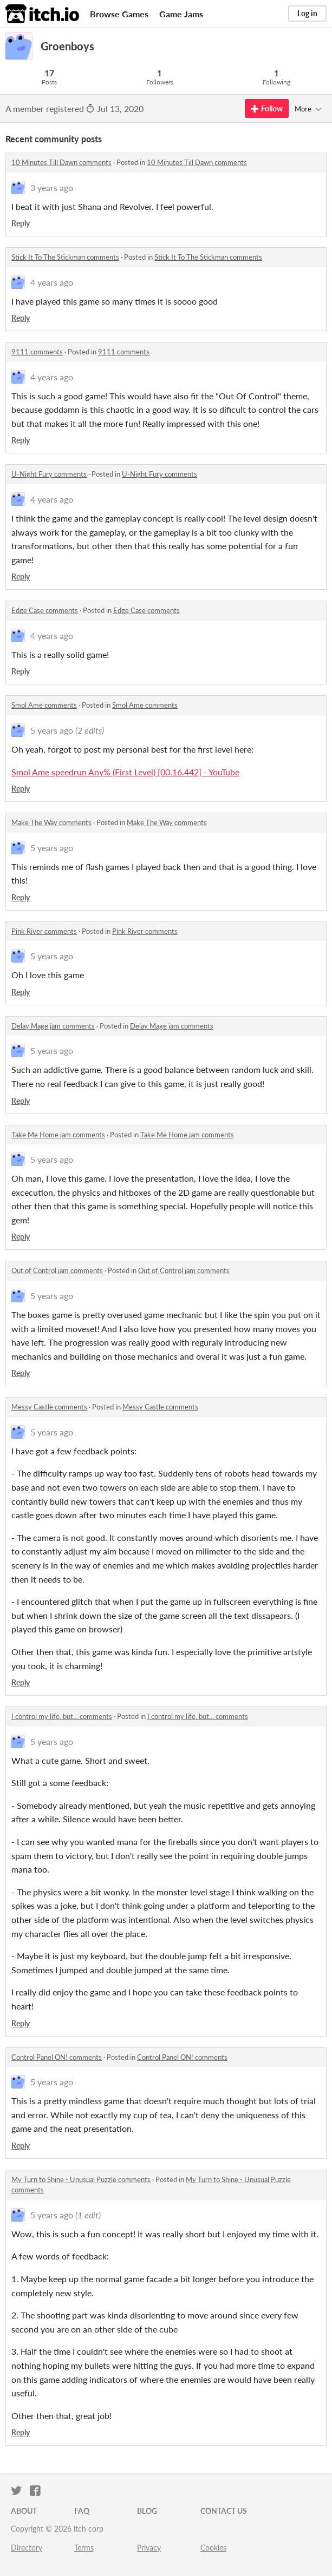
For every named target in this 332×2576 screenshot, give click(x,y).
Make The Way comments (51, 822)
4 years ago (51, 282)
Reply (20, 223)
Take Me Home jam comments (58, 1134)
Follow (267, 108)
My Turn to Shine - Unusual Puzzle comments (81, 2179)
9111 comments (37, 351)
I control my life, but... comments (61, 1716)
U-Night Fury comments (49, 474)
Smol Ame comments (44, 705)
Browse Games (119, 14)
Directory (26, 2547)
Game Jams (181, 14)
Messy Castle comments (49, 1406)
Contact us (223, 2510)
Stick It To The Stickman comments (65, 257)
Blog (147, 2510)
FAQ (81, 2510)
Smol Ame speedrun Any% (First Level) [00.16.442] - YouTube (125, 772)
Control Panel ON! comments (56, 2057)
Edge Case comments (44, 610)
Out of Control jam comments (57, 1270)
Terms (84, 2547)
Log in (307, 13)
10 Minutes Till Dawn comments (61, 162)
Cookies (213, 2547)
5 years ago (51, 730)
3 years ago (51, 187)
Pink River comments (44, 931)
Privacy (149, 2547)
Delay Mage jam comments (53, 1026)
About (24, 2510)
